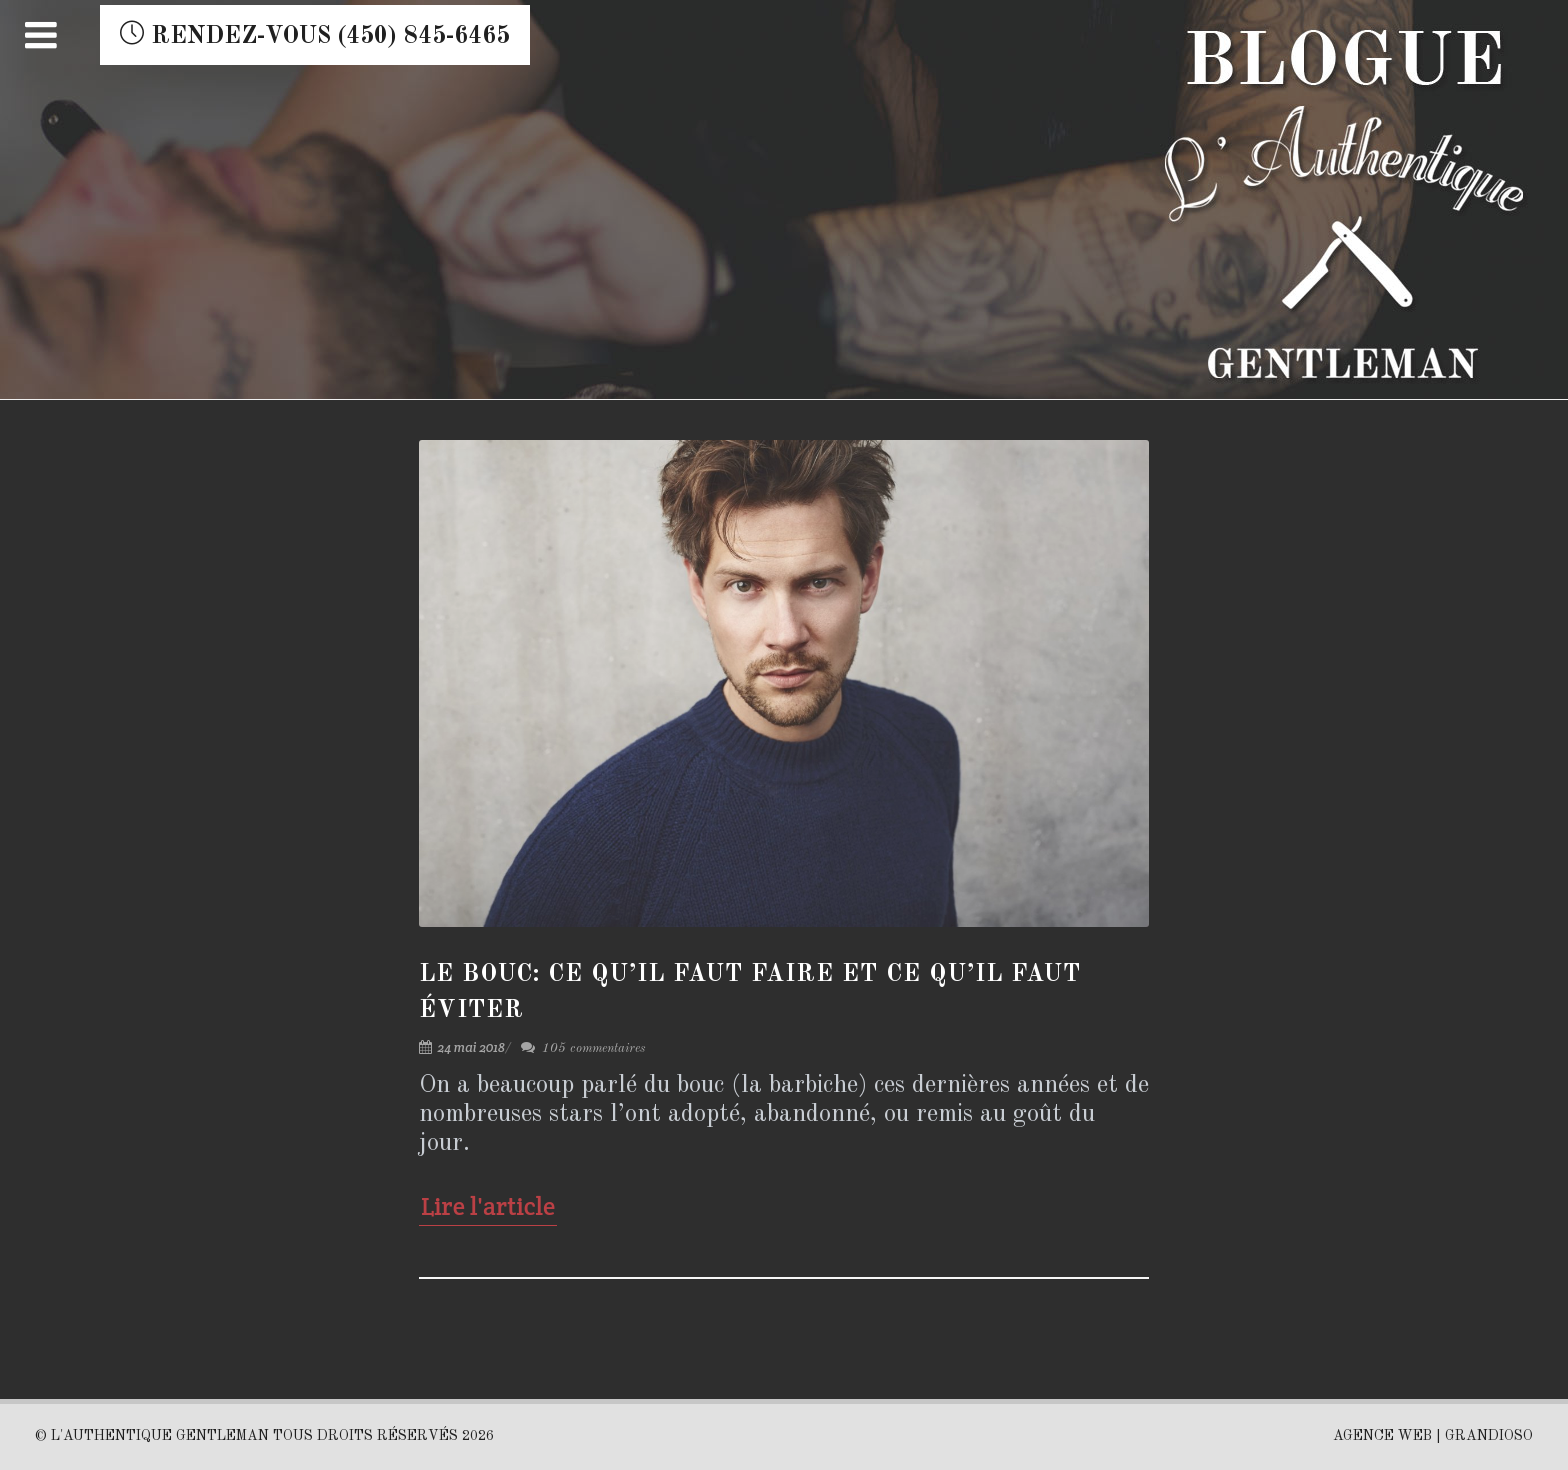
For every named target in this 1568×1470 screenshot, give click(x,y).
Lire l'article (488, 1206)
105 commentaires (583, 1048)
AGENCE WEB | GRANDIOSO (1433, 1436)
